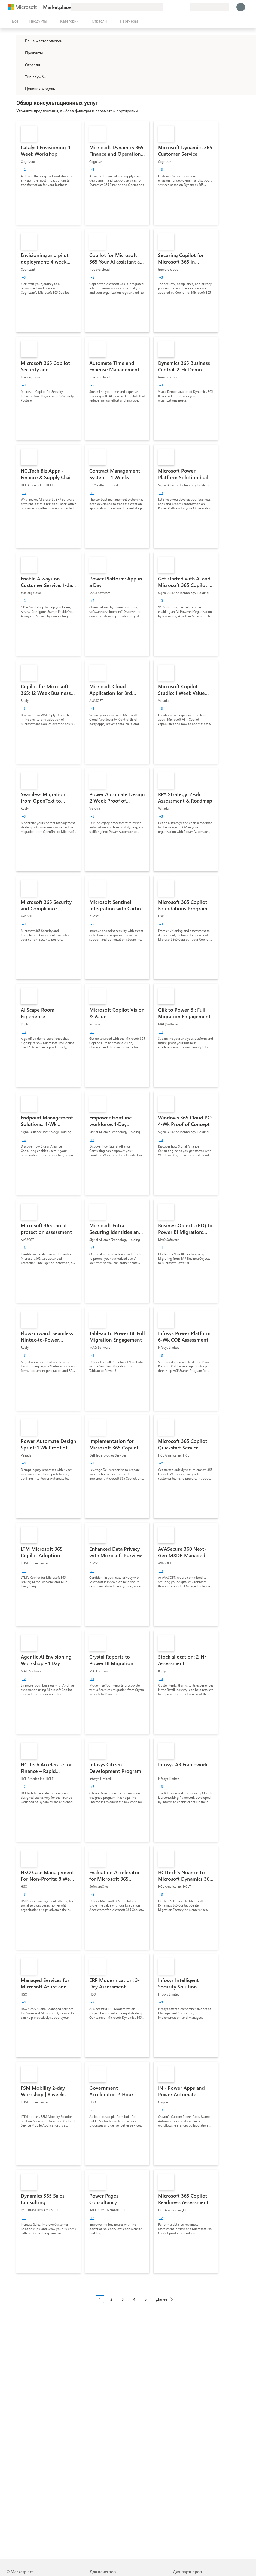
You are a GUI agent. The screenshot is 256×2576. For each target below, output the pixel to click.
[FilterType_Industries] (20, 65)
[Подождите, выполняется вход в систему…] (240, 7)
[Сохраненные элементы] (178, 7)
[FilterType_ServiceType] (20, 76)
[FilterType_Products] (20, 53)
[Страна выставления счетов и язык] (209, 7)
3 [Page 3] (123, 2299)
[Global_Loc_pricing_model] (20, 88)
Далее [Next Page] (161, 2299)
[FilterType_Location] (20, 41)
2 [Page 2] (111, 2299)
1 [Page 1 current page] (100, 2299)
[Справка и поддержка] (172, 7)
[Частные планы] (185, 7)
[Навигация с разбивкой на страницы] (136, 2303)
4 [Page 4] (134, 2299)
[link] (48, 173)
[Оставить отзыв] (165, 7)
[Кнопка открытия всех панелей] (14, 21)
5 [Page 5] (146, 2299)
